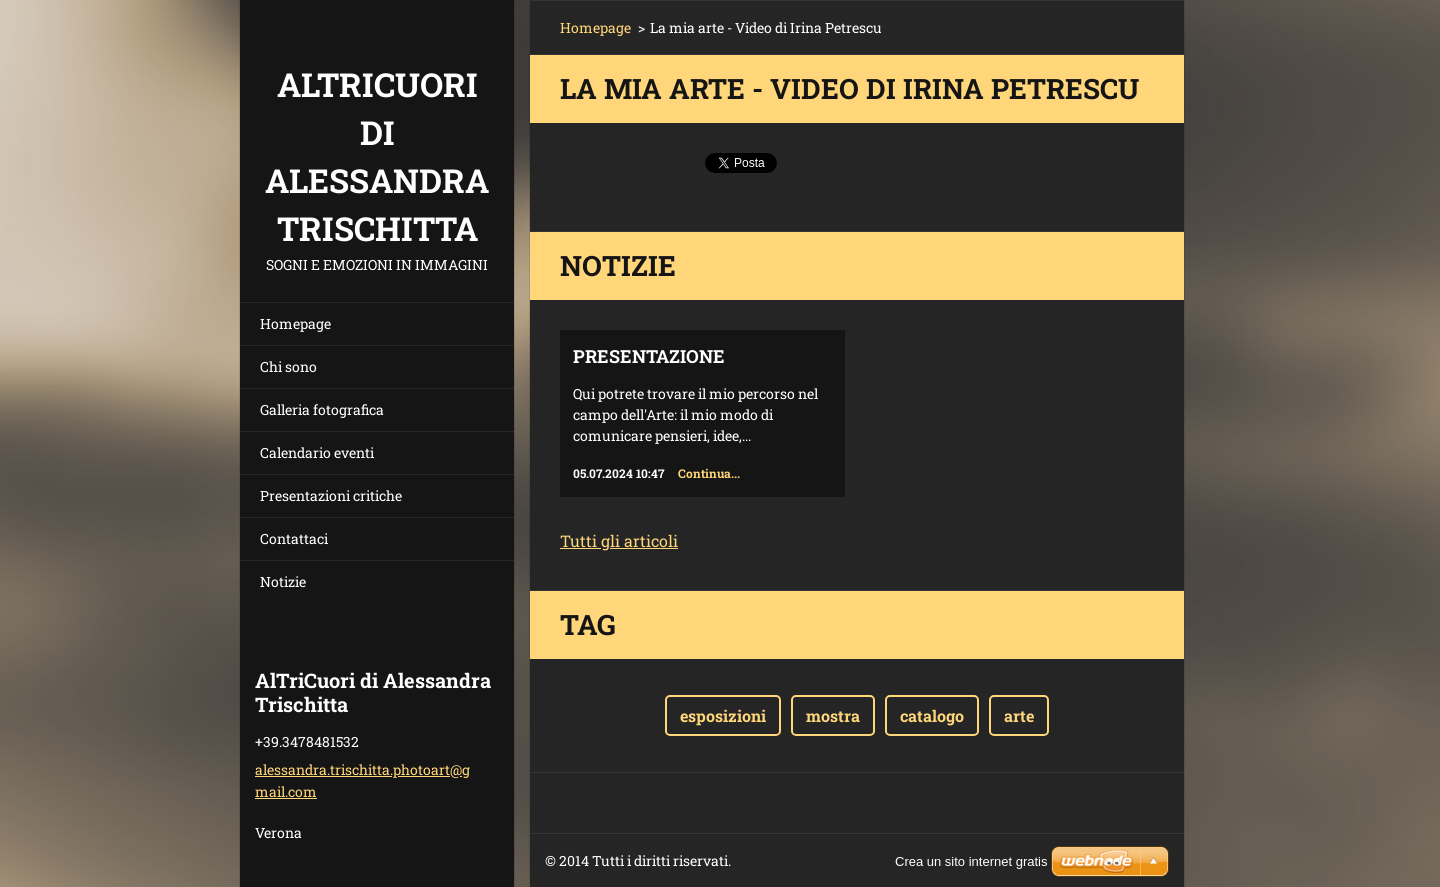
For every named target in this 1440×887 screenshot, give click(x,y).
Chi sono (288, 366)
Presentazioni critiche (331, 495)
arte (1019, 715)
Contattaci (294, 538)
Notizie (283, 581)
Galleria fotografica (322, 409)
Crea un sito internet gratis (971, 861)
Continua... (709, 473)
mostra (833, 715)
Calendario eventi (317, 452)
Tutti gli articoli (619, 540)
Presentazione (649, 356)
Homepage (295, 323)
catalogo (932, 715)
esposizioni (723, 715)
